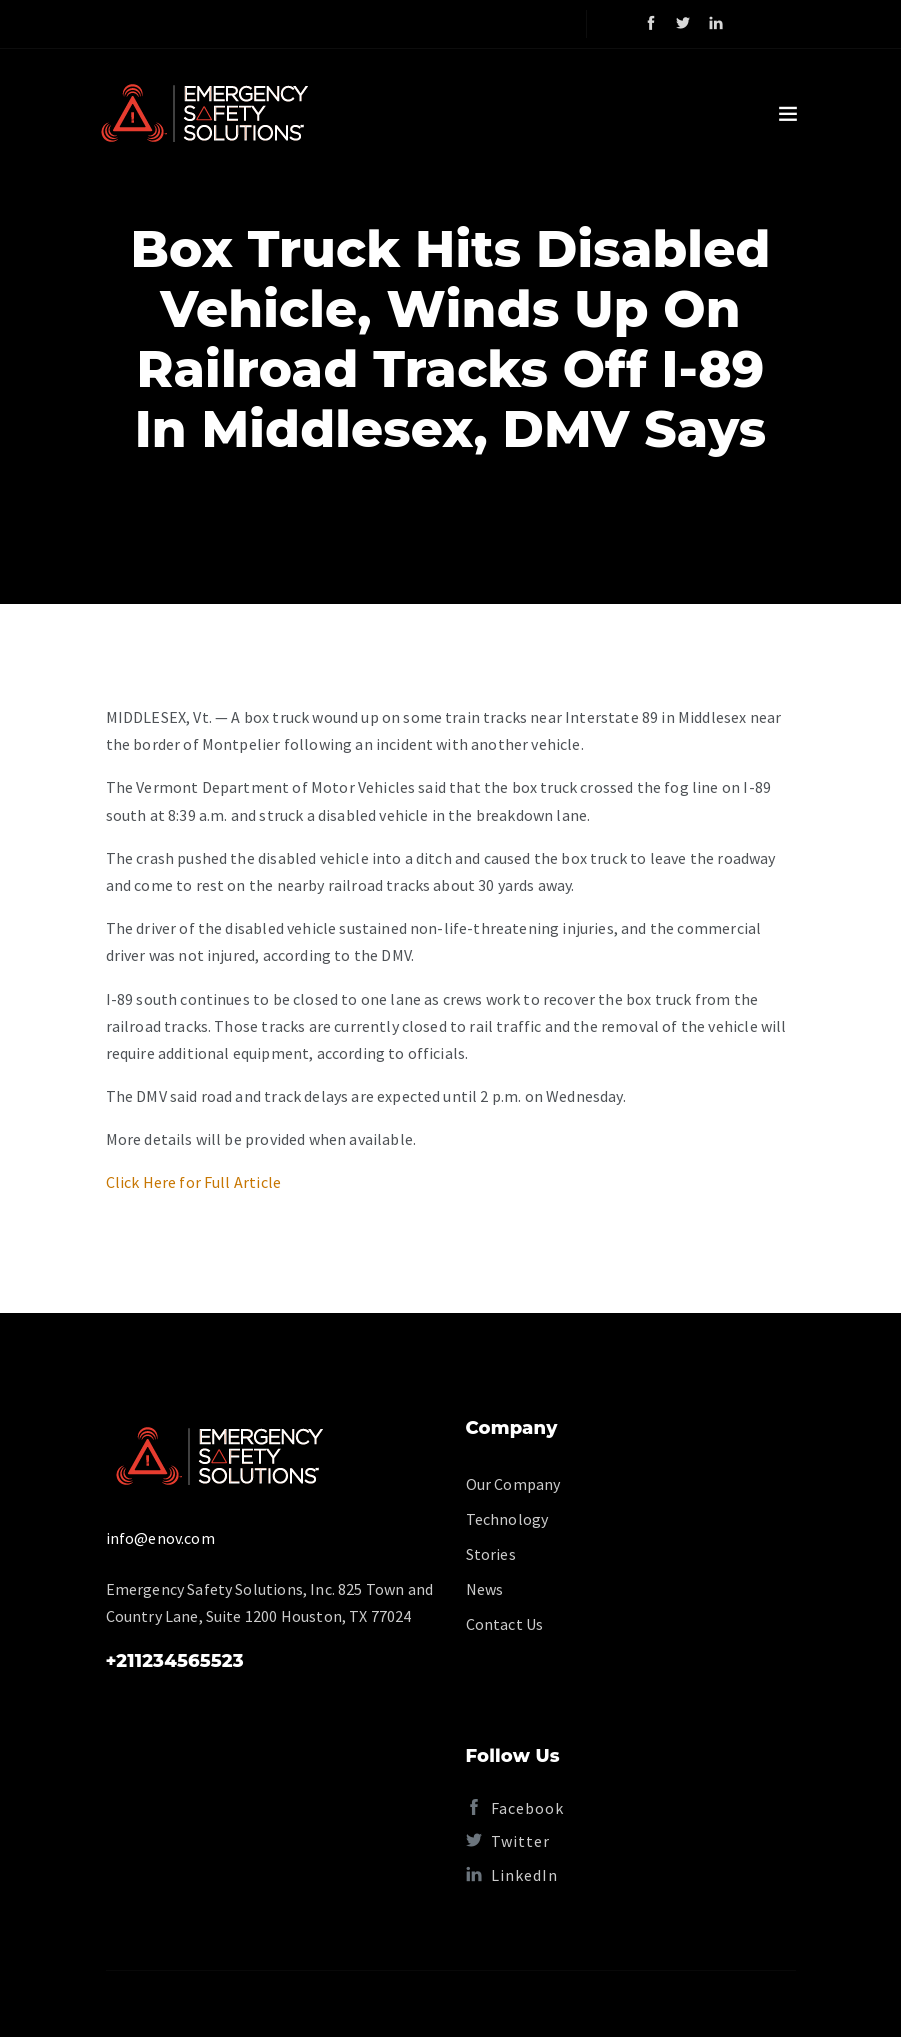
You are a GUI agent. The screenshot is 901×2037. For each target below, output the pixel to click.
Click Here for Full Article (194, 1182)
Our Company (513, 1484)
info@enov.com (160, 1538)
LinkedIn (512, 1875)
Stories (491, 1554)
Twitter (508, 1841)
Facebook (515, 1808)
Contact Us (505, 1624)
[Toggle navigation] (788, 114)
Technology (507, 1519)
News (485, 1589)
